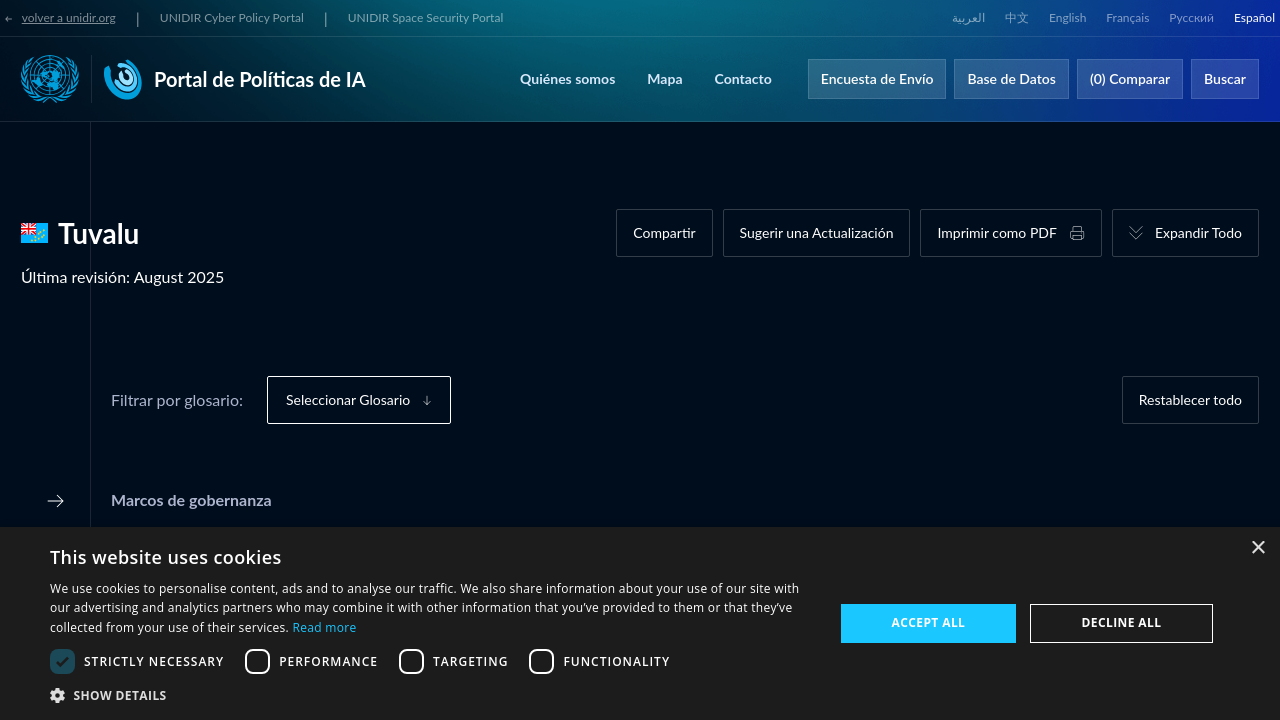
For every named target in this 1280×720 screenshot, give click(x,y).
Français (1127, 17)
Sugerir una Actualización (817, 232)
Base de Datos (1011, 78)
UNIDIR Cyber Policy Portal (232, 17)
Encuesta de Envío (877, 78)
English (1067, 17)
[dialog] (640, 623)
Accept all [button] (929, 622)
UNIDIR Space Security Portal (425, 17)
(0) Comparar (1130, 78)
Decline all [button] (1122, 622)
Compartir (664, 232)
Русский (1191, 17)
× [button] (1257, 548)
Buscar (1225, 78)
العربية (968, 17)
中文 (1017, 17)
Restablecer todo (1190, 399)
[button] (430, 695)
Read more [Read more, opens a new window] (324, 627)
